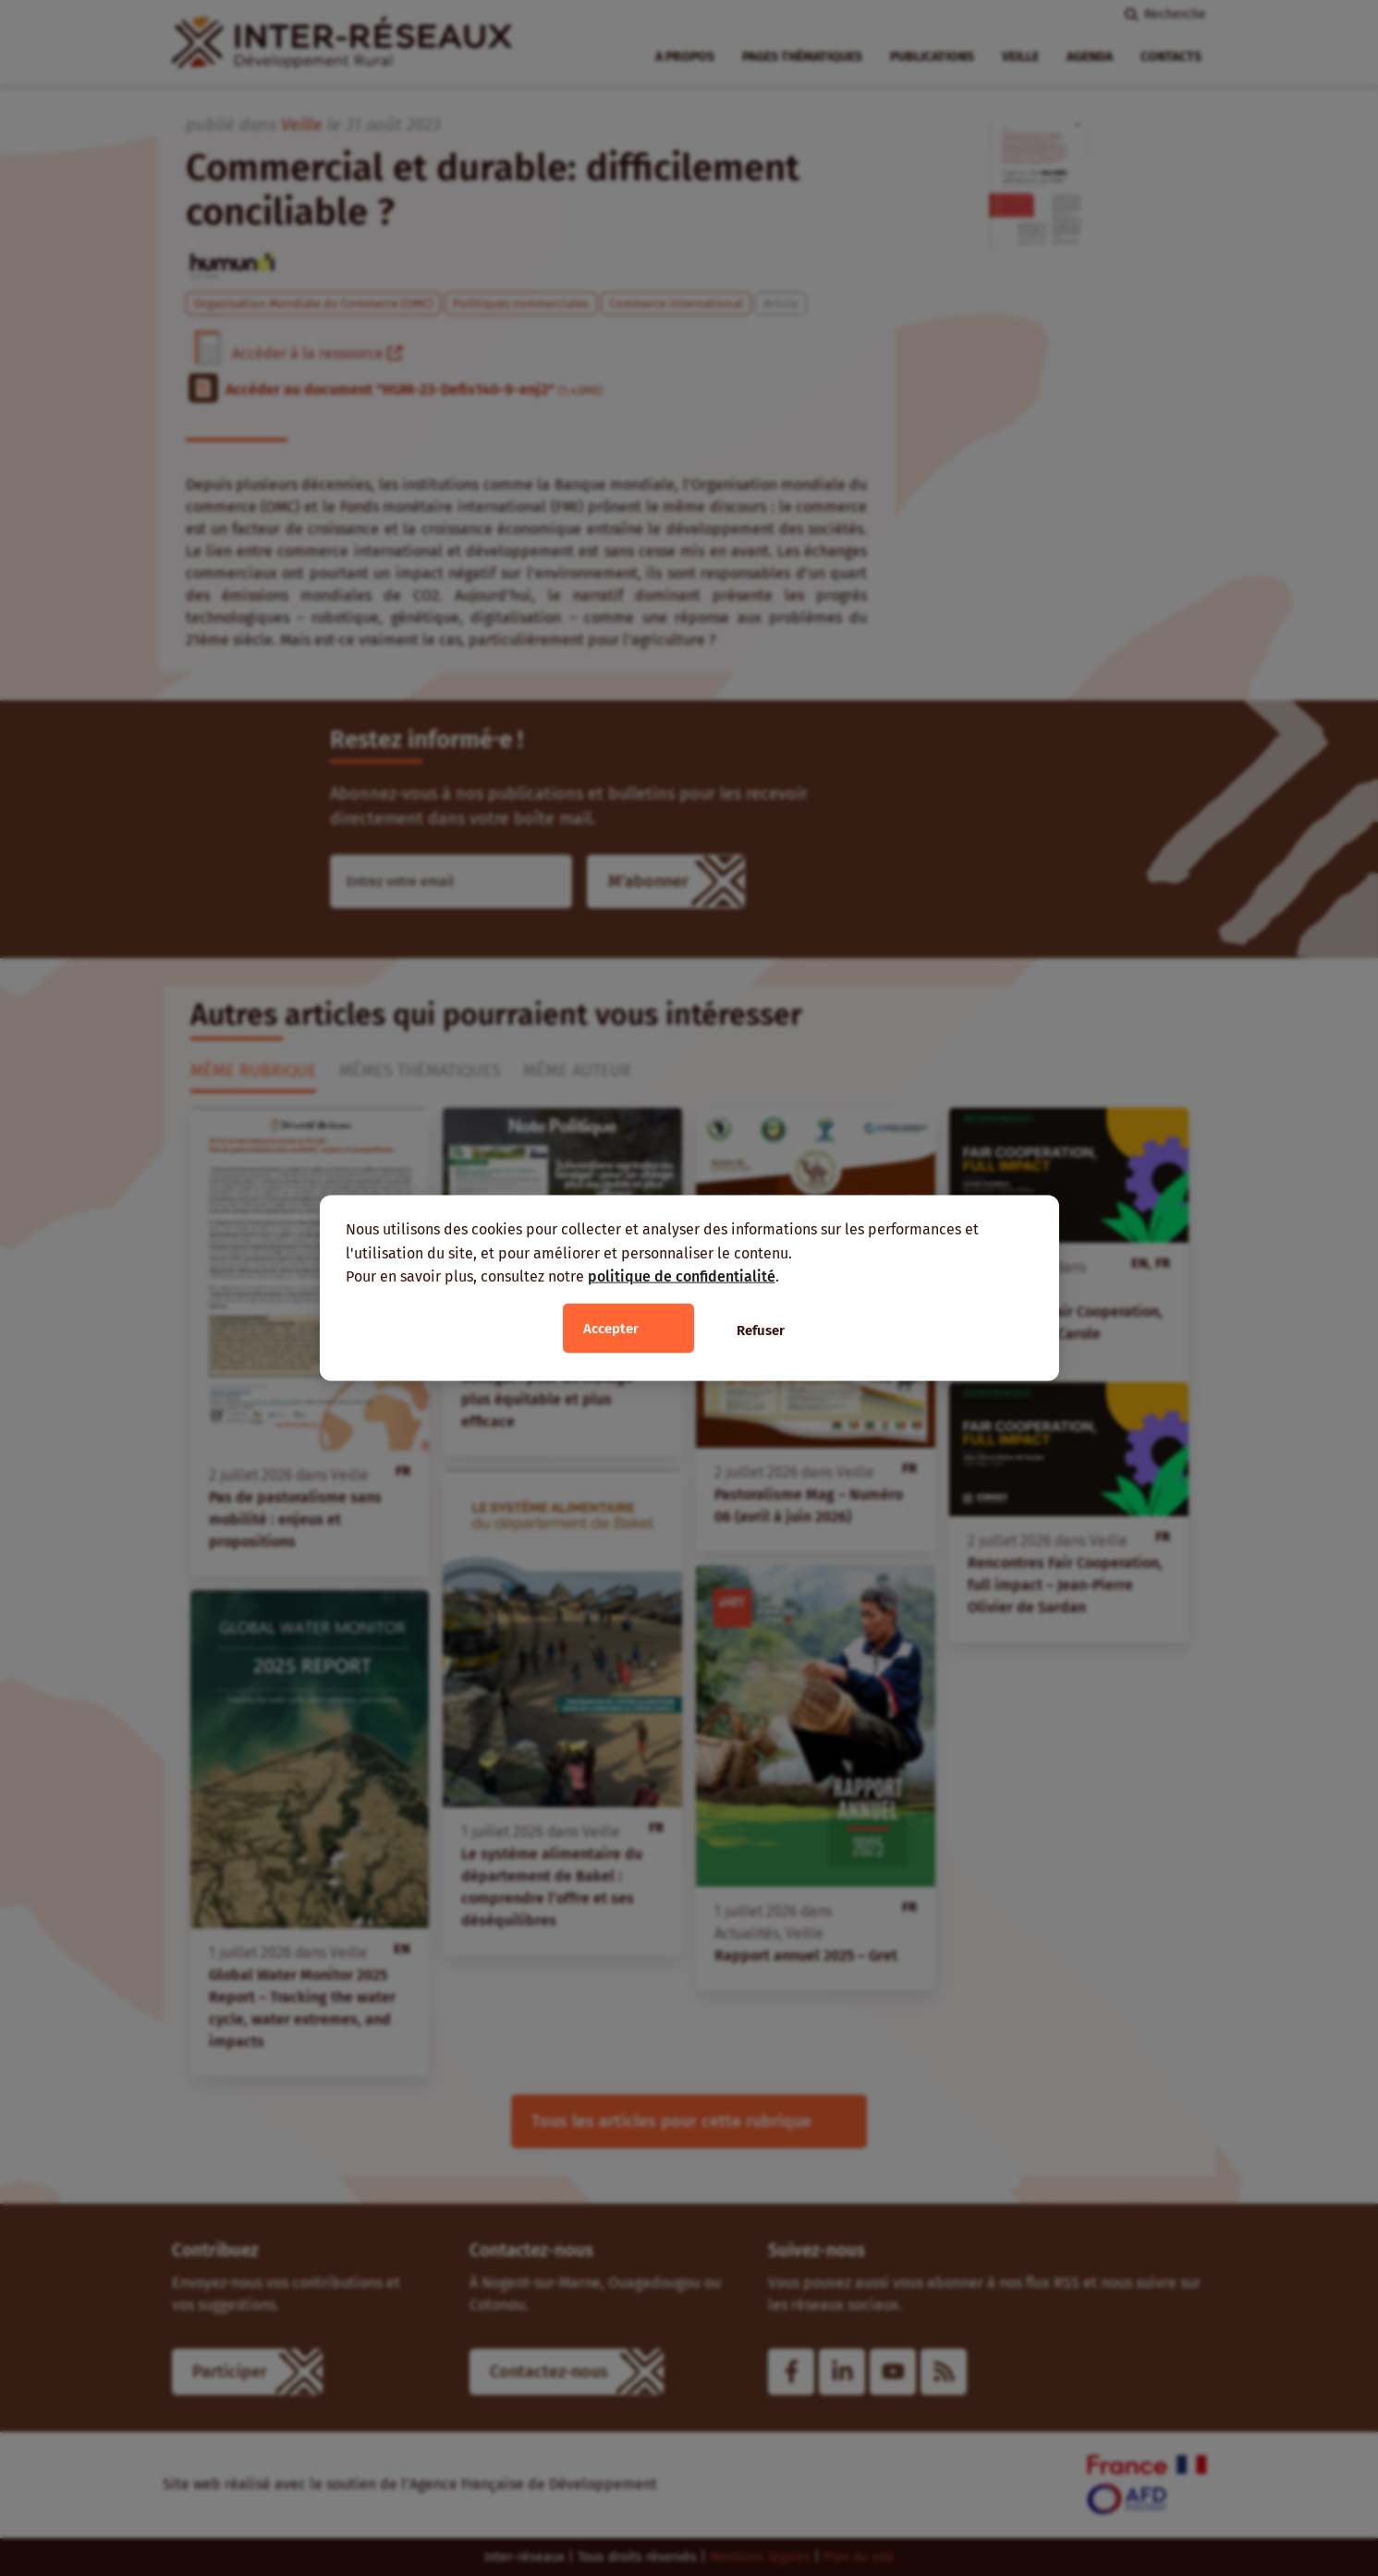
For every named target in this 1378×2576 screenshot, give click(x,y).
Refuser (761, 1329)
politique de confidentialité (681, 1276)
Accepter (611, 1327)
